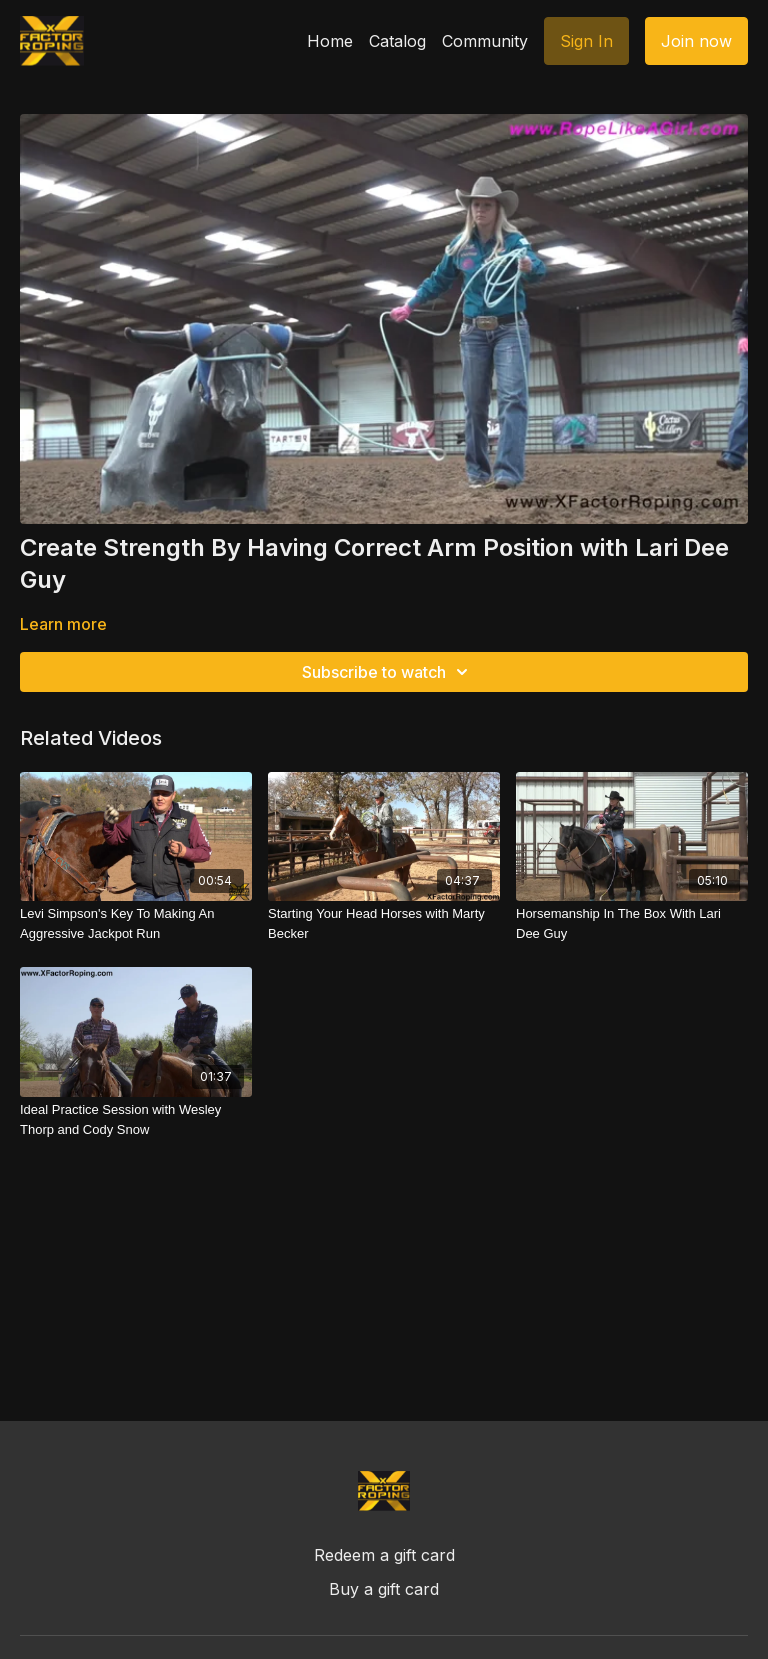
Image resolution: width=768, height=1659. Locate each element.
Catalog (397, 41)
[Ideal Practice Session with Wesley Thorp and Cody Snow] (136, 1119)
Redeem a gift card (384, 1555)
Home (330, 41)
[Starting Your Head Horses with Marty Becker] (384, 923)
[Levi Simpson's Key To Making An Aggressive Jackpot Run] (136, 923)
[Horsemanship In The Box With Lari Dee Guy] (632, 923)
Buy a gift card (384, 1589)
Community (485, 41)
